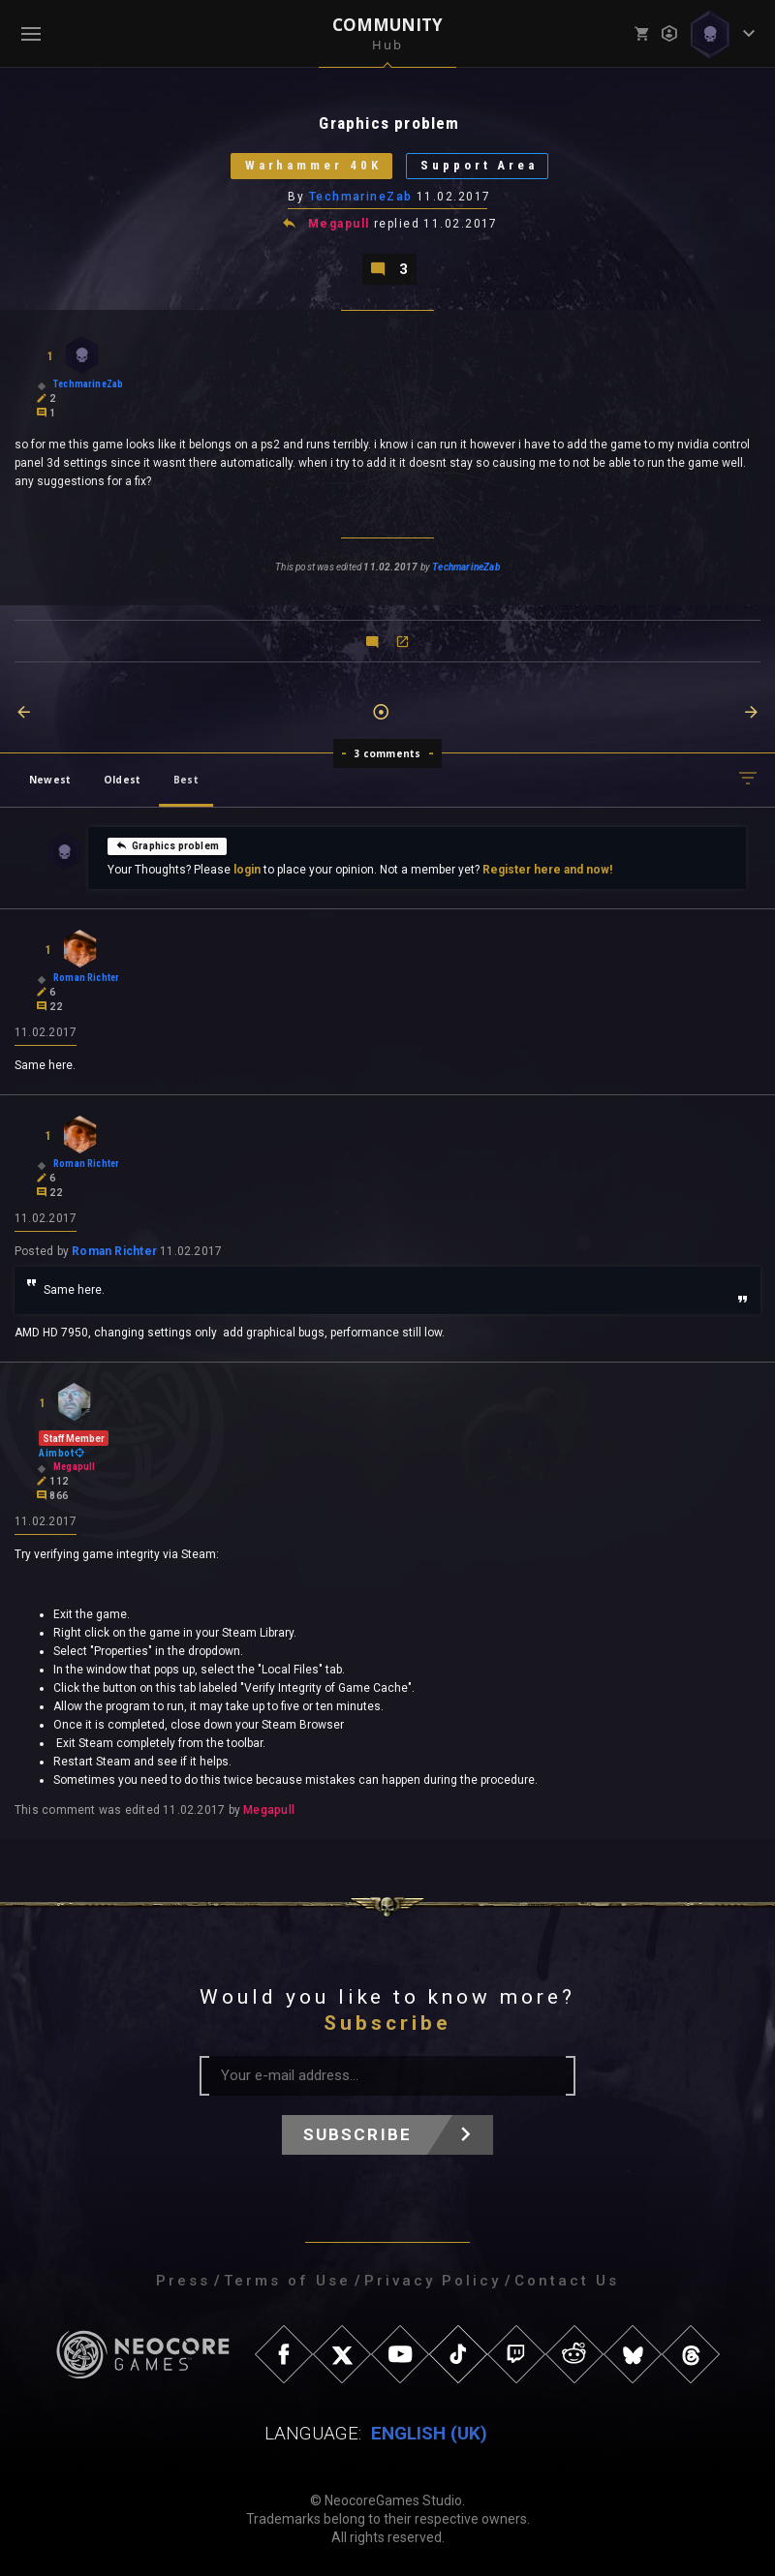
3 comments (388, 753)
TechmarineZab (361, 196)
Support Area (479, 166)
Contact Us (566, 2280)
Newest (50, 779)
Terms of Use (287, 2280)
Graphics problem (167, 845)
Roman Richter (114, 1251)
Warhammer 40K (313, 166)
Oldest (122, 779)
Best (186, 779)
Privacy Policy (432, 2280)
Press (183, 2280)
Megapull (339, 224)
